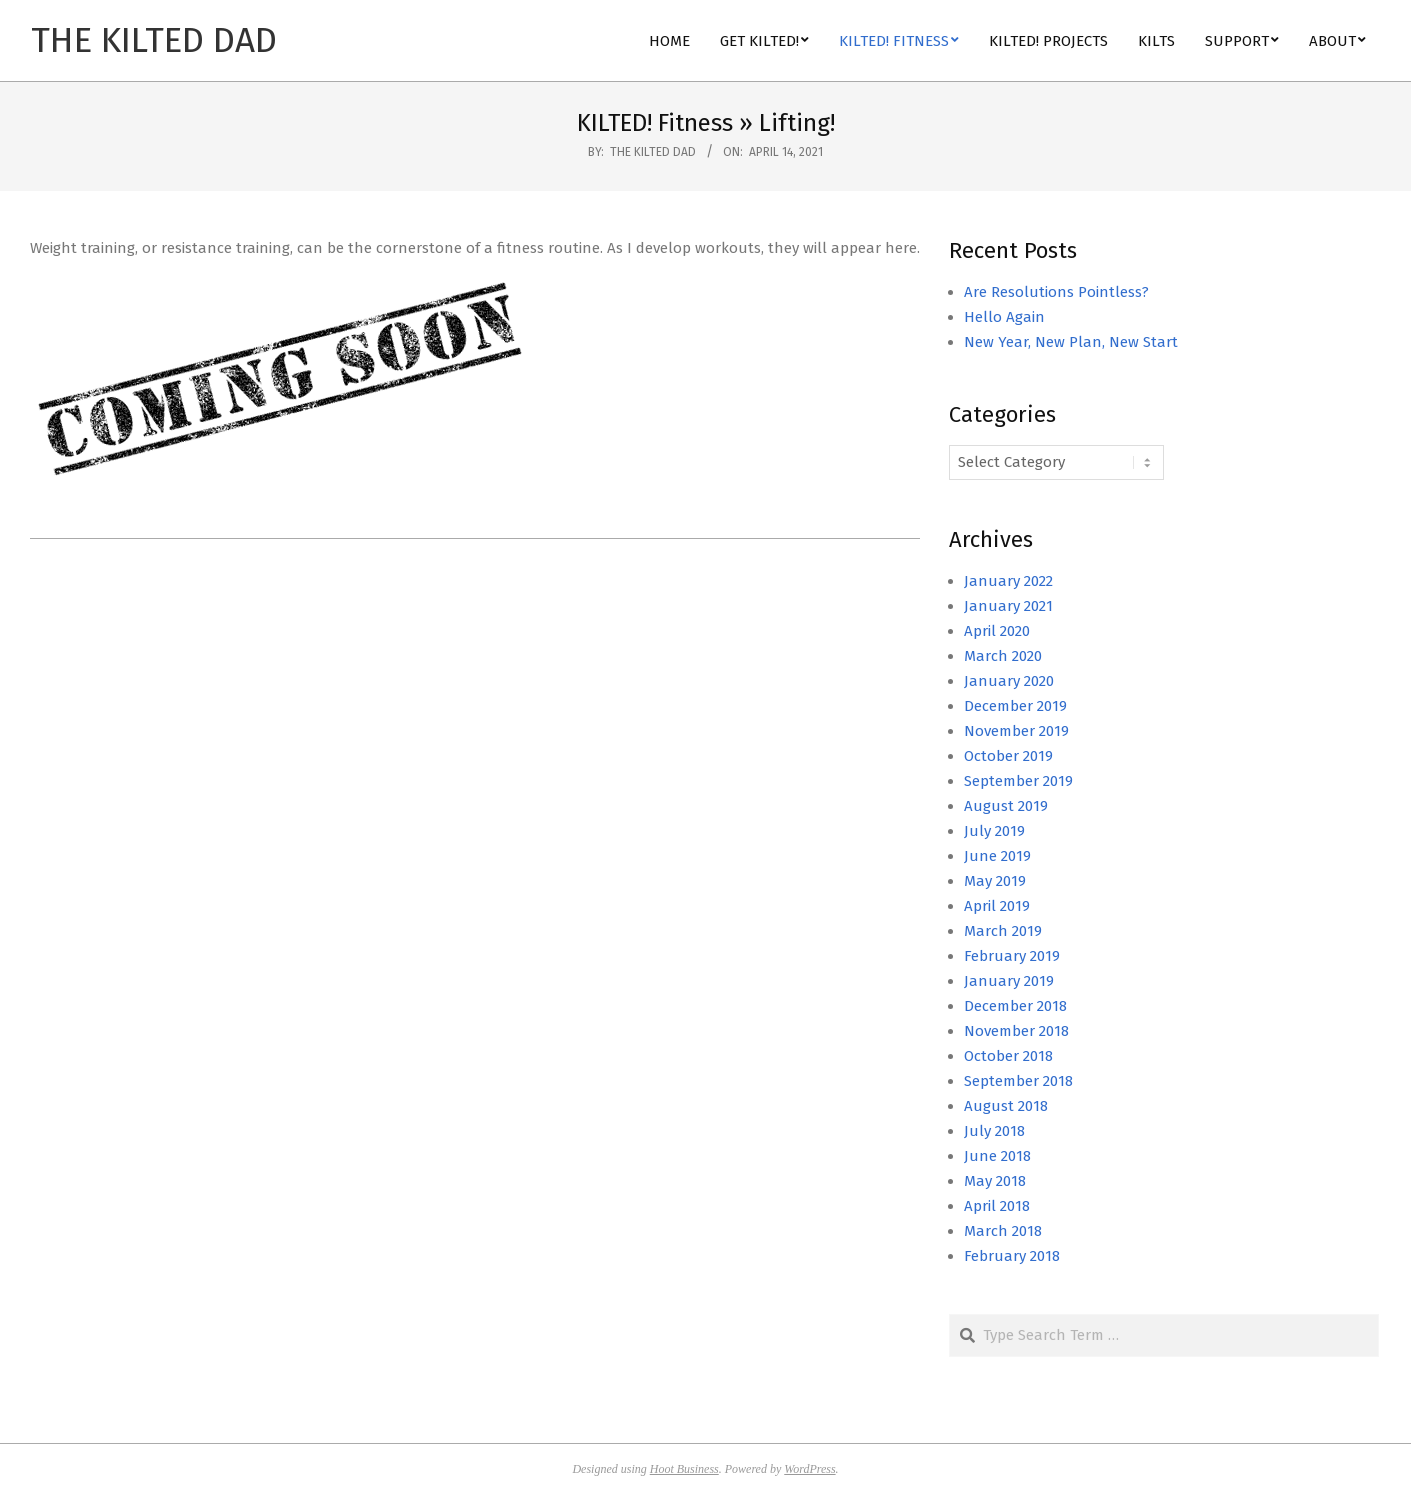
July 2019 (994, 831)
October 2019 (1008, 756)
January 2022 (1008, 581)
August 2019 (1006, 806)
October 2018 (1008, 1056)
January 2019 (1009, 981)
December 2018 (1015, 1006)
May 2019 (995, 881)
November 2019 (1016, 731)
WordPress (809, 1469)
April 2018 (997, 1206)
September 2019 (1018, 781)
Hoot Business (684, 1469)
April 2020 (997, 631)
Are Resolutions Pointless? (1056, 292)
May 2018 (995, 1181)
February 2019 (1012, 956)
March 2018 (1003, 1231)
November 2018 (1016, 1031)
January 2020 (1009, 681)
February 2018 (1012, 1256)
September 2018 (1018, 1081)
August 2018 (1006, 1106)
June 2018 (997, 1156)
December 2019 (1015, 706)
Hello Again (1004, 317)
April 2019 (997, 906)
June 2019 (997, 856)
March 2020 (1003, 656)
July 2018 (994, 1131)
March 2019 (1003, 931)
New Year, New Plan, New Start (1071, 342)
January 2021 (1008, 606)
